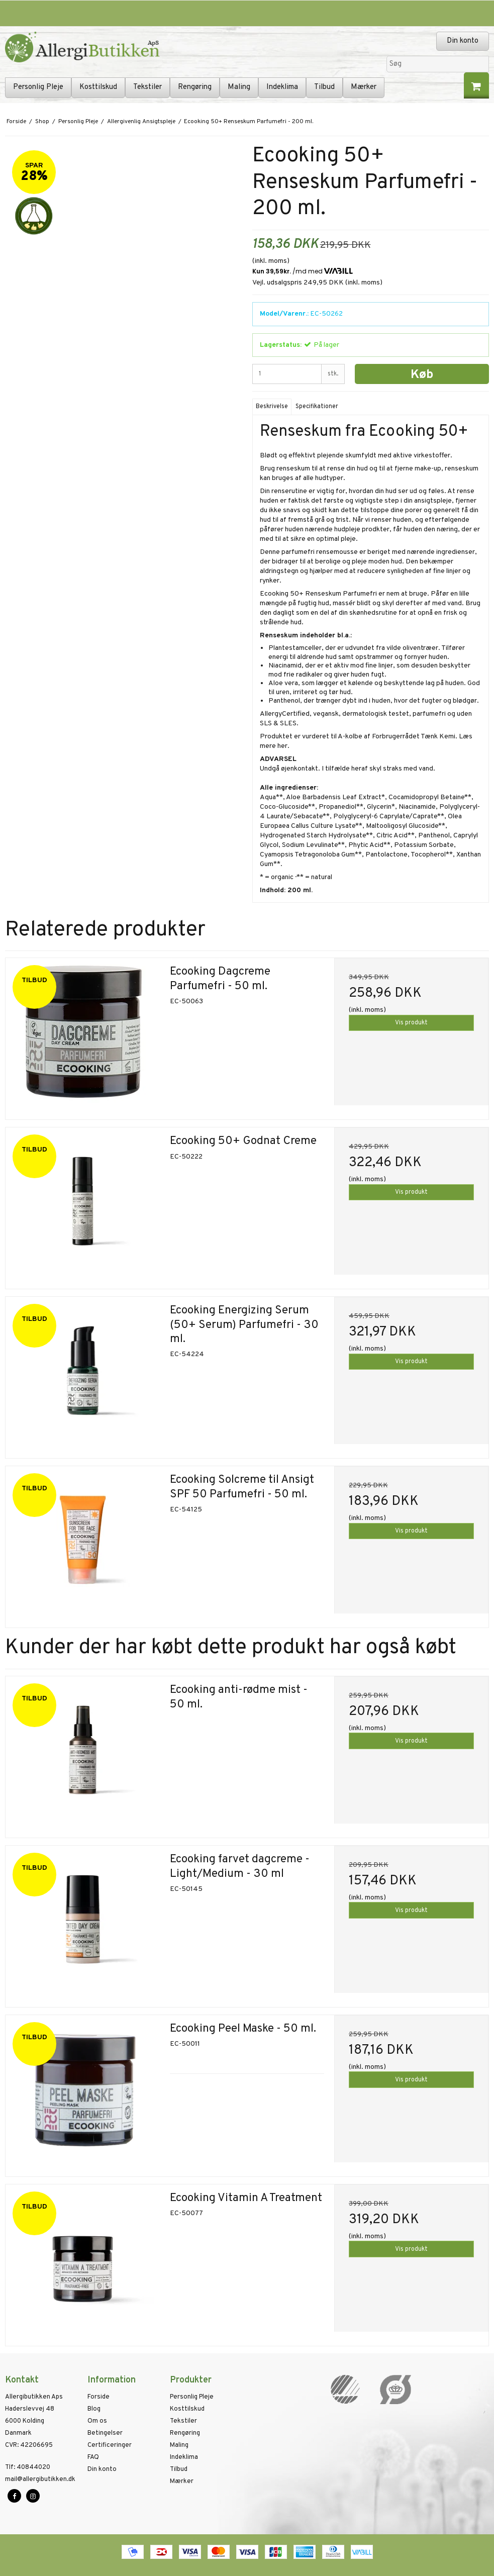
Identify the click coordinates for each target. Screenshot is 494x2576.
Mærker (363, 87)
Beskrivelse (272, 407)
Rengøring (195, 87)
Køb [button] (422, 375)
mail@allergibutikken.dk (40, 2479)
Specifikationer (316, 407)
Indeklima (282, 87)
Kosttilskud (98, 87)
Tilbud (324, 87)
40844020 (27, 2467)
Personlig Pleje (38, 87)
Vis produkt (411, 1023)
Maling (239, 87)
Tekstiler (147, 87)
